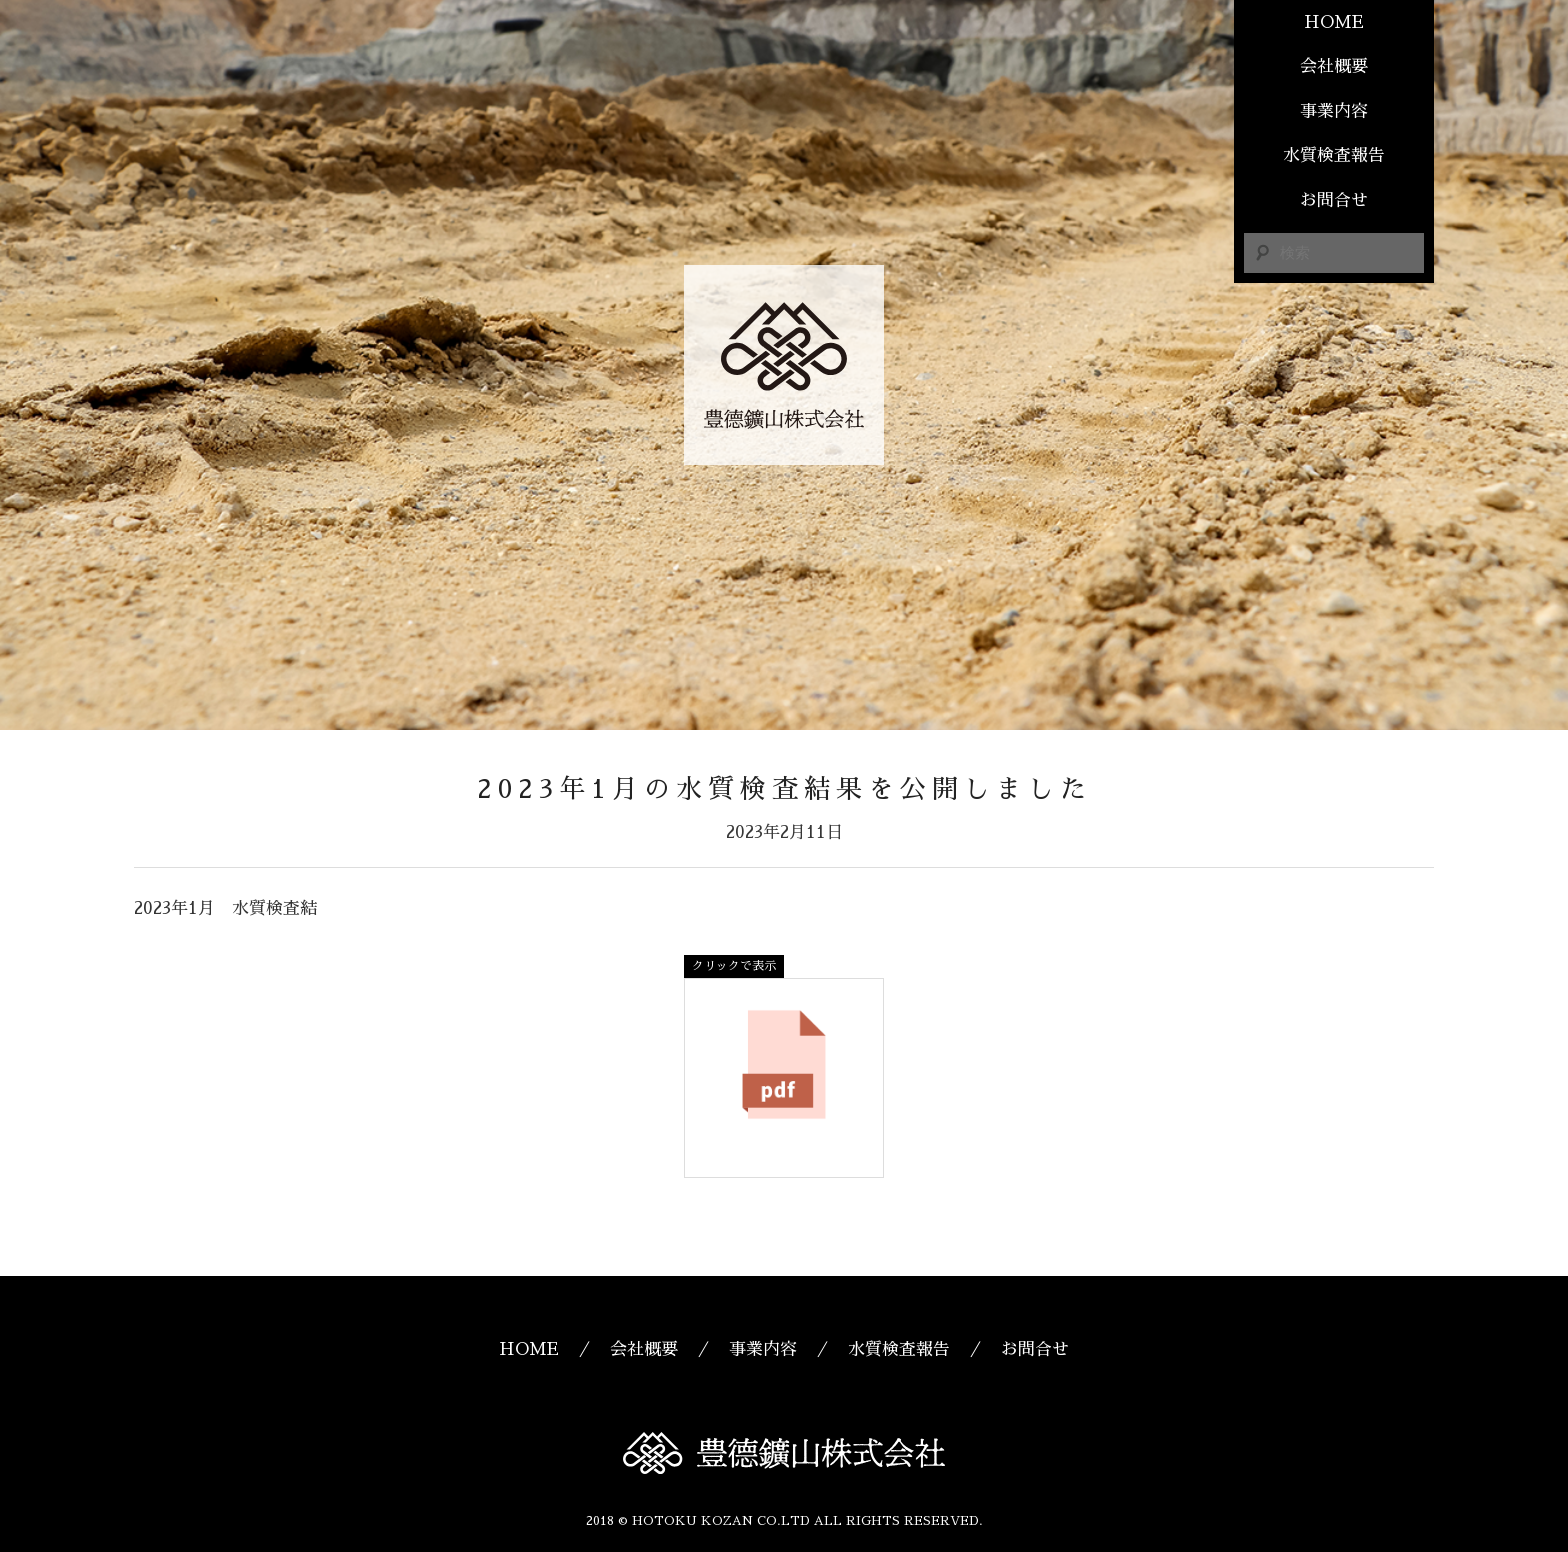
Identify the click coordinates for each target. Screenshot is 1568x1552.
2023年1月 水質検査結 (225, 908)
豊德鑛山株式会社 (784, 365)
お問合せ (1334, 200)
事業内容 (1334, 111)
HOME (1334, 22)
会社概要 (1334, 66)
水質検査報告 (1334, 155)
